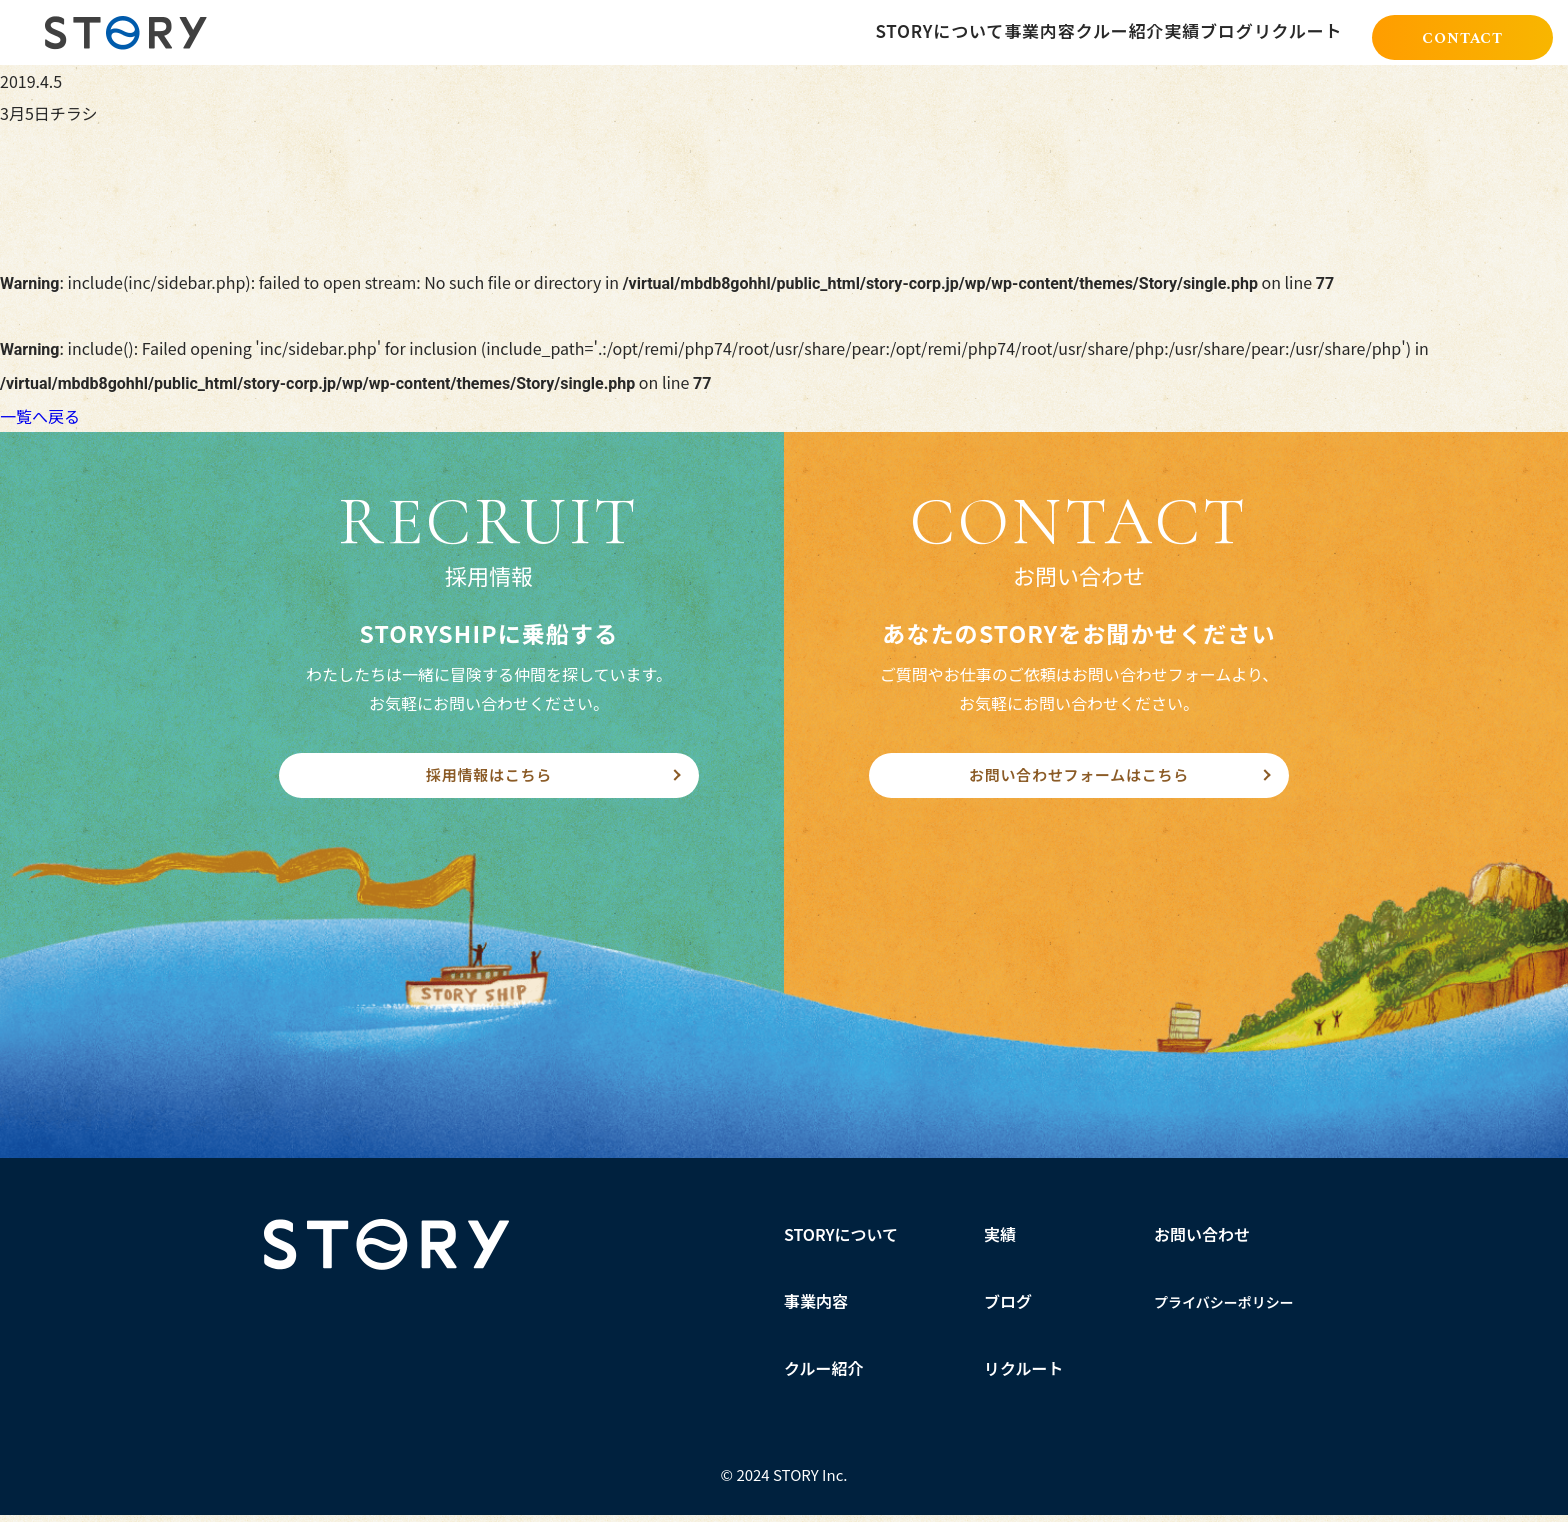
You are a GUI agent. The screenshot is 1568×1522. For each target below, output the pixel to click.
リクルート (1024, 1375)
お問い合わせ (1202, 1241)
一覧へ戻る (40, 416)
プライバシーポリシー (1224, 1309)
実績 (1000, 1241)
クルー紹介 (824, 1375)
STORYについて (841, 1241)
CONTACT (1462, 34)
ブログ (1008, 1308)
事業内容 (816, 1308)
